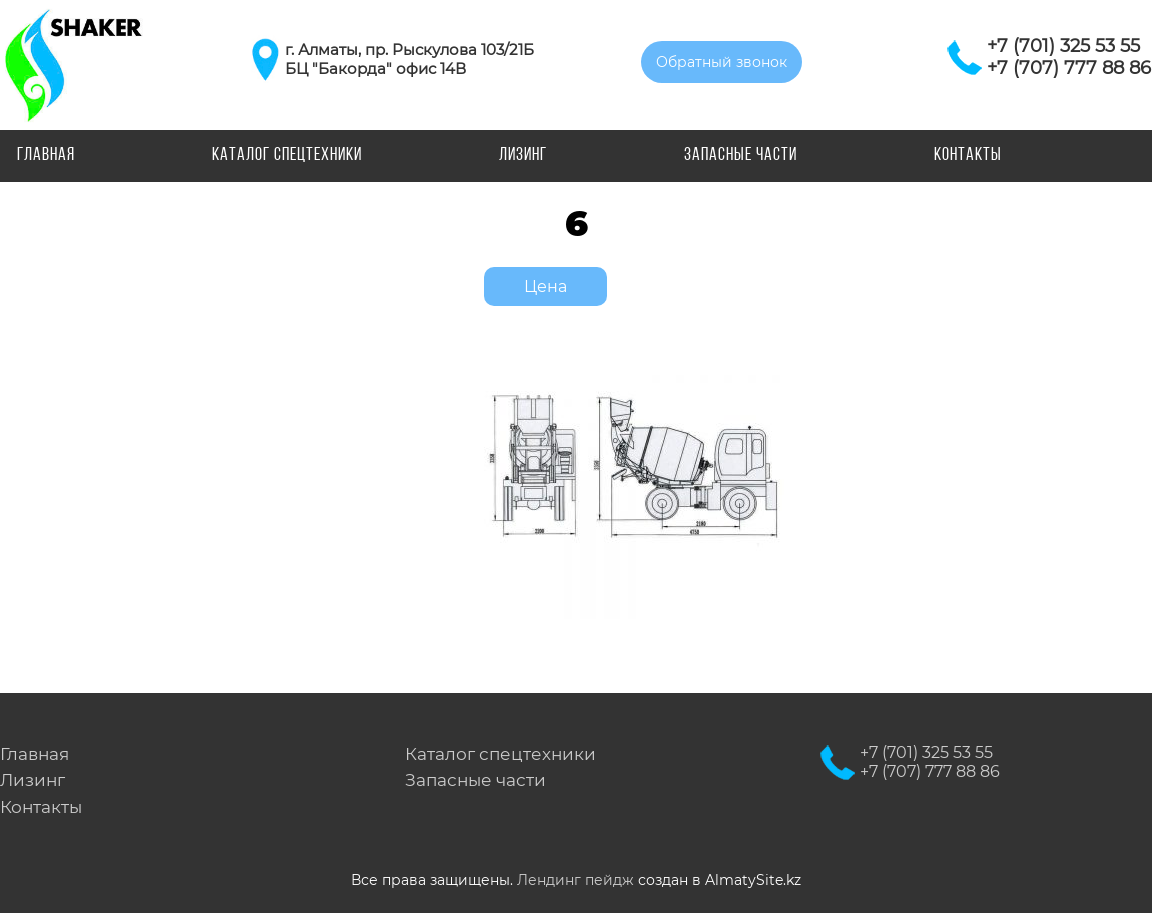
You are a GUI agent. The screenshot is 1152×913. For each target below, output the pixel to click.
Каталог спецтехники (287, 155)
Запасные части (740, 155)
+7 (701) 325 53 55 (1063, 46)
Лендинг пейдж (575, 880)
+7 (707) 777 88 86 (1069, 68)
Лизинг (523, 155)
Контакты (968, 155)
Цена (545, 286)
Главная (46, 155)
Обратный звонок (721, 62)
